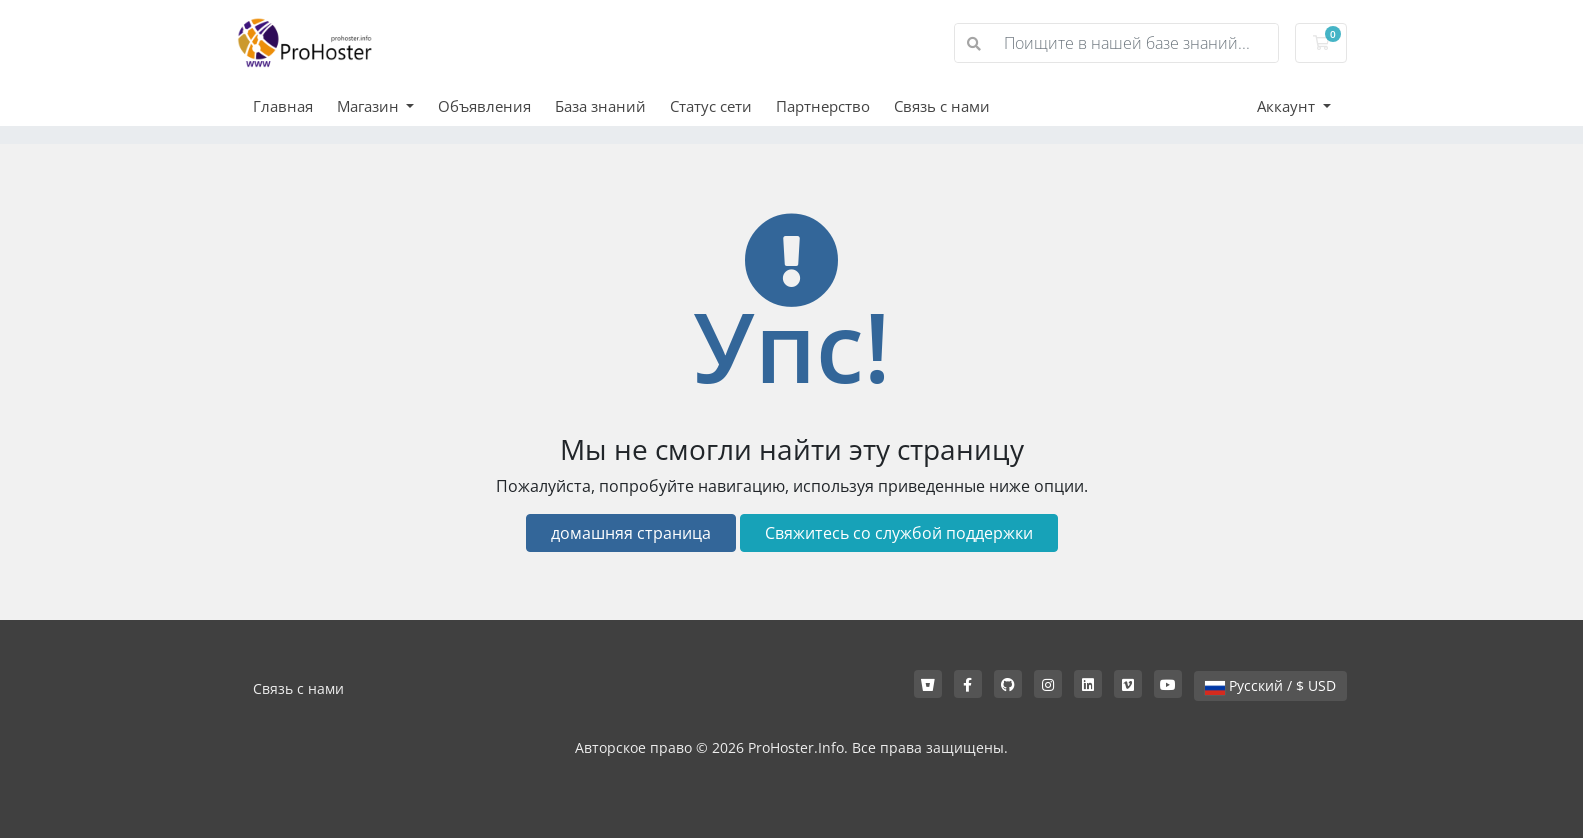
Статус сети (711, 106)
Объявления (484, 106)
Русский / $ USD (1270, 685)
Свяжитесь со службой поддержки (899, 533)
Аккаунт (1288, 106)
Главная (283, 106)
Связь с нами (942, 106)
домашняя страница (631, 533)
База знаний (600, 106)
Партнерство (823, 106)
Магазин (370, 106)
